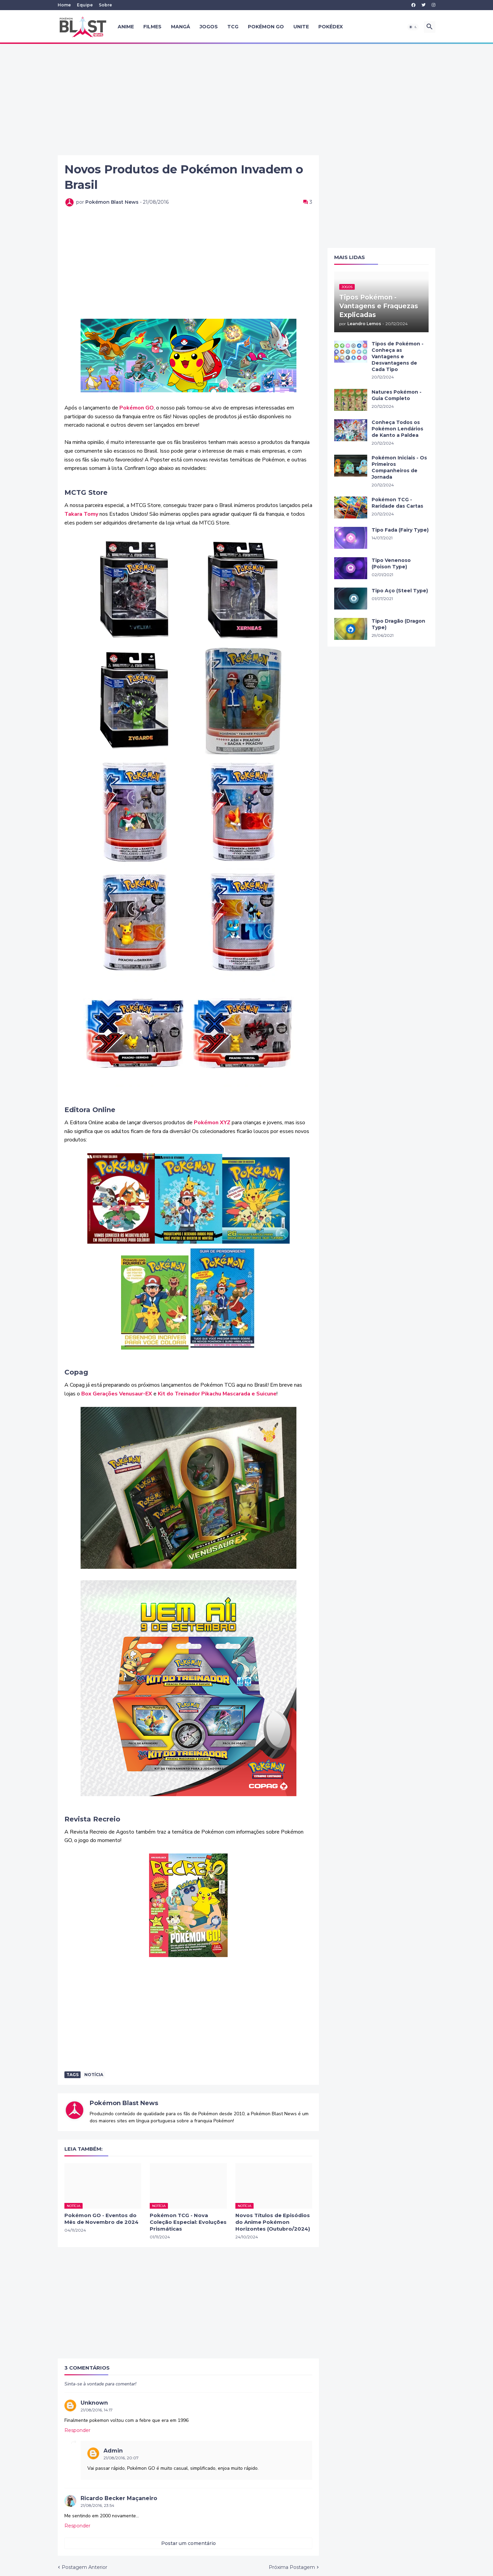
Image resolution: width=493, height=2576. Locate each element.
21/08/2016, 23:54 (97, 2505)
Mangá (180, 27)
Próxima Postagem (292, 2567)
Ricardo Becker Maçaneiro (119, 2498)
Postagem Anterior (84, 2567)
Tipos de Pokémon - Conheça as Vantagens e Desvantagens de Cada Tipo (398, 356)
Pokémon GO (266, 27)
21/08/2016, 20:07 (121, 2457)
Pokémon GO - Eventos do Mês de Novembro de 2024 (101, 2218)
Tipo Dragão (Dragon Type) (398, 624)
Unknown (94, 2403)
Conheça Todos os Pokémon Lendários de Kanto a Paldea (397, 428)
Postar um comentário (188, 2543)
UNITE (301, 27)
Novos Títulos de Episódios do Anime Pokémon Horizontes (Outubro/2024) (272, 2222)
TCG (232, 27)
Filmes (152, 27)
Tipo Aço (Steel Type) (400, 591)
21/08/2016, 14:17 (97, 2409)
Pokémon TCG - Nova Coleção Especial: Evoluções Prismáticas (188, 2222)
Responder (77, 2430)
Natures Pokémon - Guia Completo (397, 395)
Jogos (209, 27)
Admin (113, 2450)
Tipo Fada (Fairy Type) (400, 530)
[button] (413, 27)
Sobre (105, 4)
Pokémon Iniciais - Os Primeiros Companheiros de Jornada (399, 467)
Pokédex (330, 27)
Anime (126, 27)
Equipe (85, 4)
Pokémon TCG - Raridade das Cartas (397, 503)
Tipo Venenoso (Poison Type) (391, 563)
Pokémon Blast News (124, 2103)
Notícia (93, 2074)
